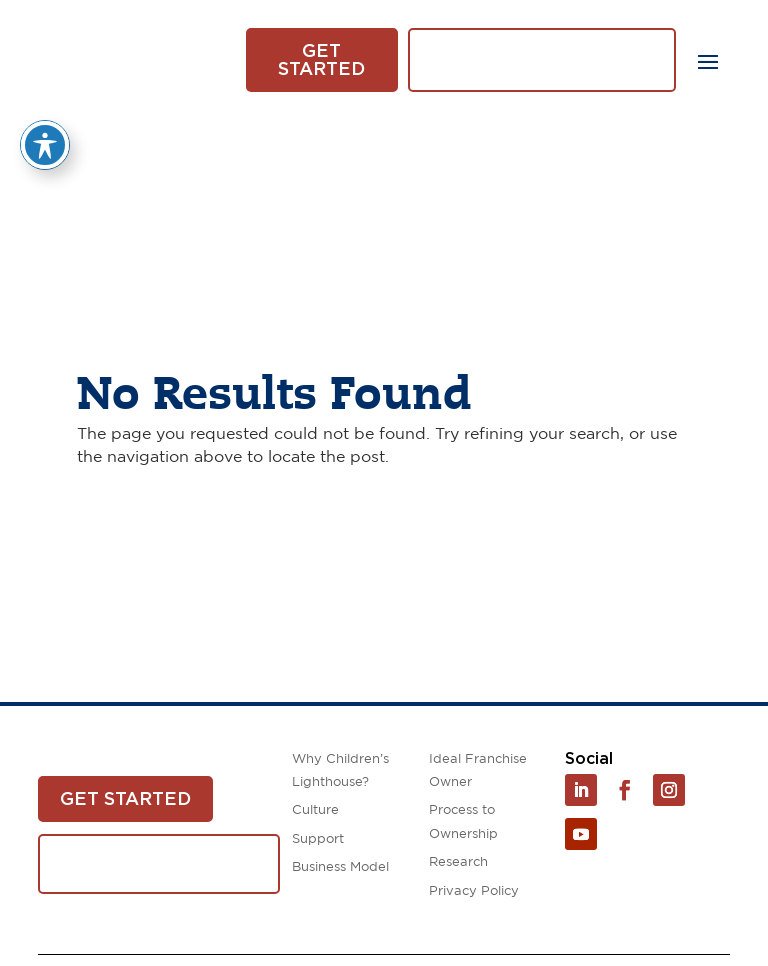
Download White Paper (542, 59)
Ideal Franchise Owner (478, 771)
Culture (315, 810)
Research (458, 862)
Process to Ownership (463, 822)
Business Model (340, 867)
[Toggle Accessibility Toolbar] (45, 145)
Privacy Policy (474, 891)
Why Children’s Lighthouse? (340, 771)
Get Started (321, 59)
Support (318, 839)
